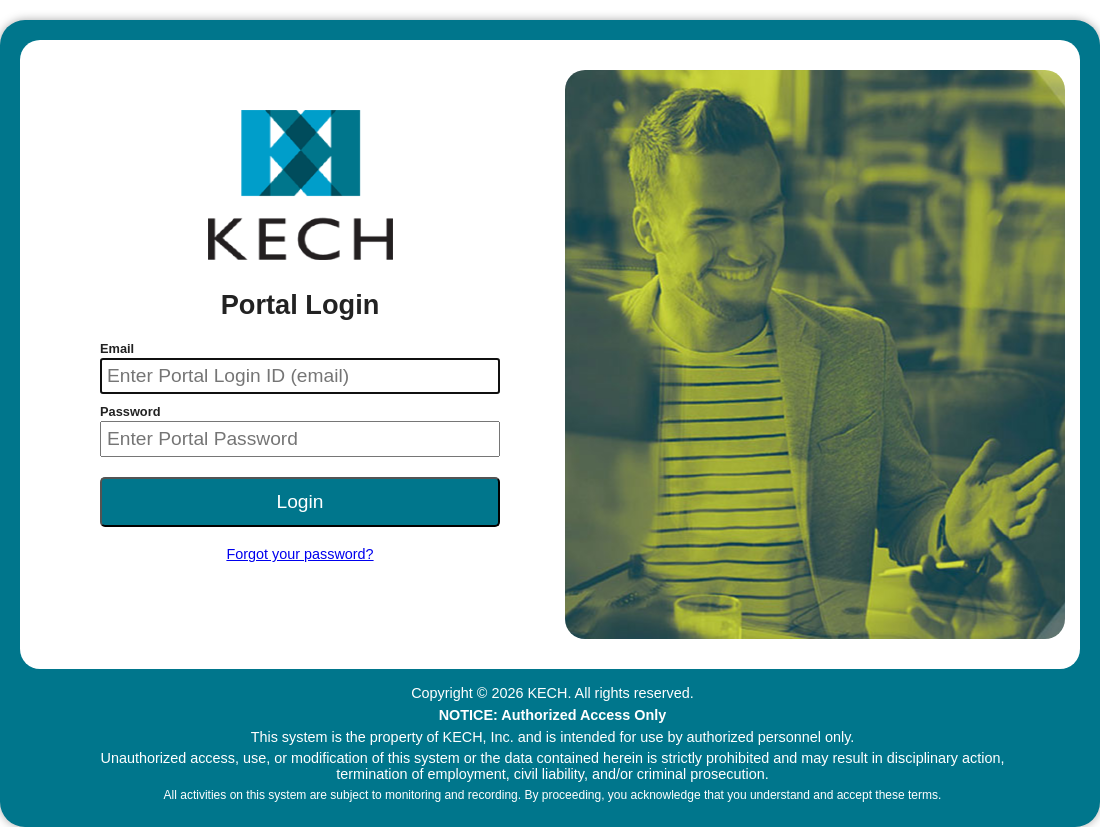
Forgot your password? (299, 554)
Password (130, 411)
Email (117, 348)
